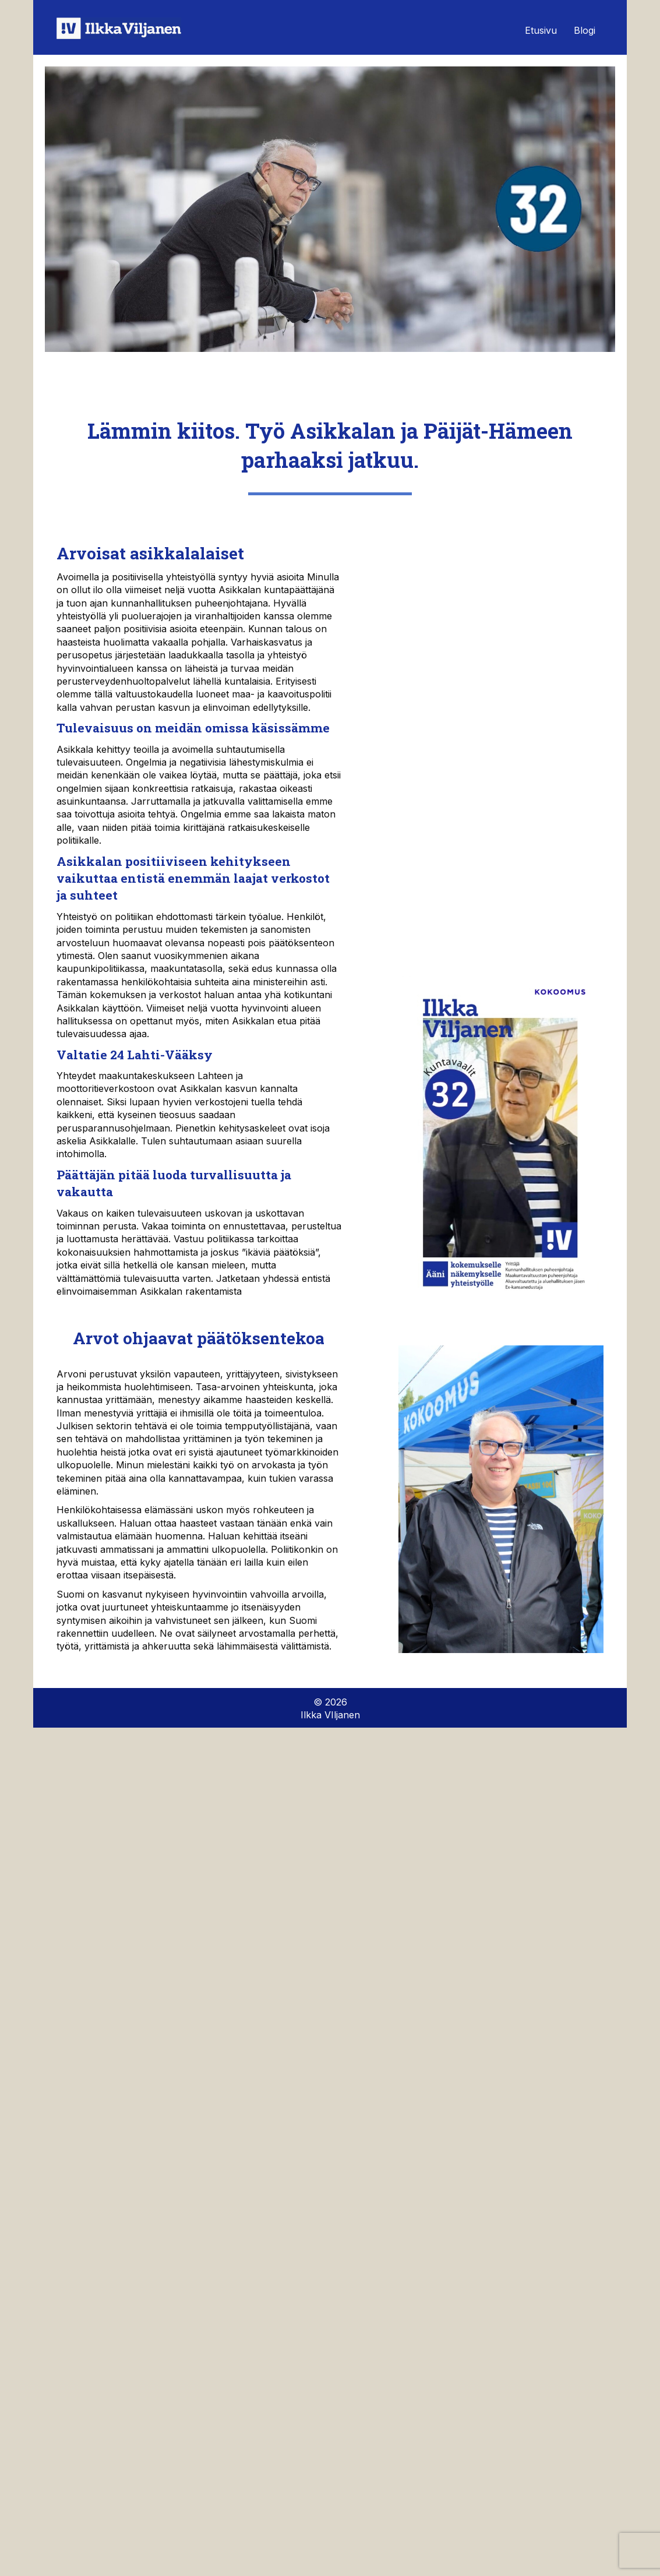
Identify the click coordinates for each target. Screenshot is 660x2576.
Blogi (584, 30)
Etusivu (541, 30)
